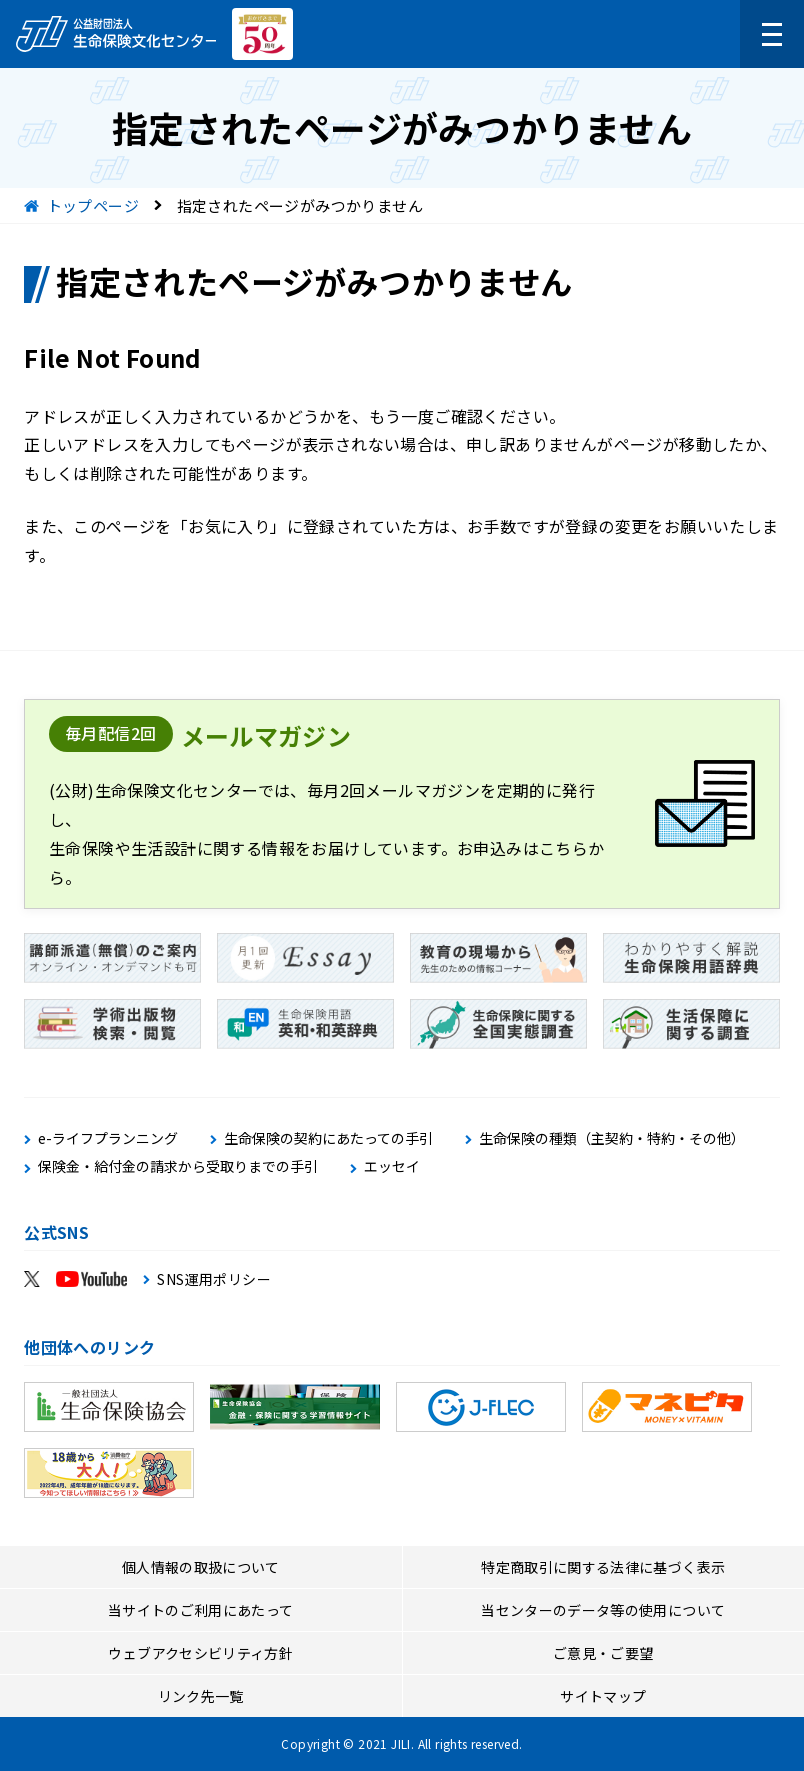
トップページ (93, 205)
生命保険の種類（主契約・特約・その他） (612, 1138)
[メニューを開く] (772, 34)
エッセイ (392, 1166)
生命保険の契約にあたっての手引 (328, 1138)
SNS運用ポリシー (214, 1279)
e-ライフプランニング (108, 1138)
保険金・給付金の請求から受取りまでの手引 (178, 1166)
